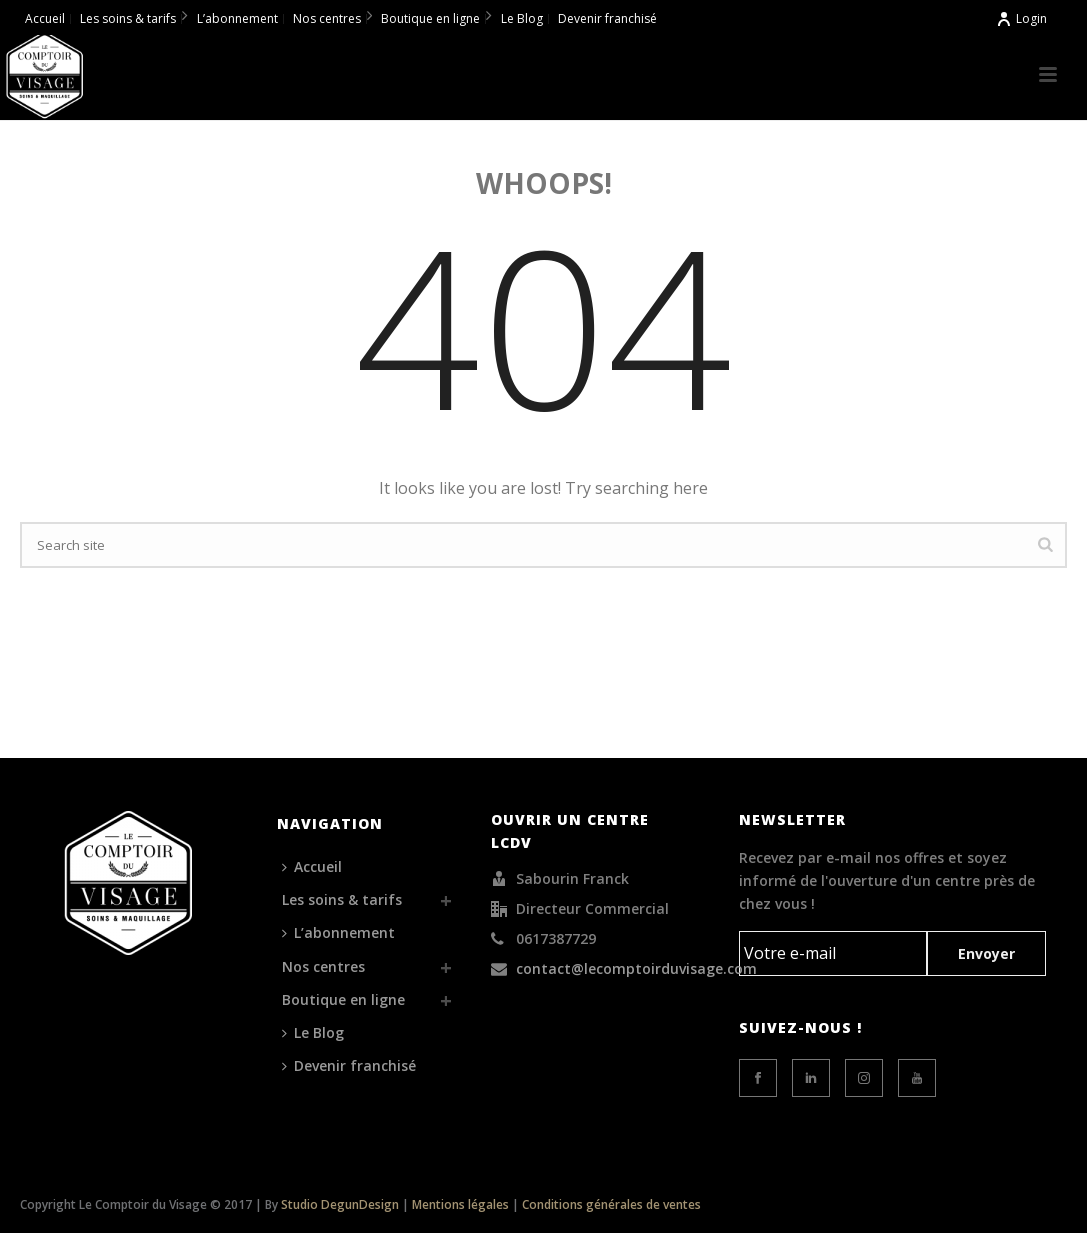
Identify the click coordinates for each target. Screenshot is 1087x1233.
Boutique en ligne (343, 999)
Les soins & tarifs (342, 899)
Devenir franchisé (349, 1065)
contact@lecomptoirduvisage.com (636, 969)
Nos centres (323, 966)
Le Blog (313, 1032)
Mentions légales (460, 1204)
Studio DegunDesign (340, 1204)
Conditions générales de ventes (611, 1204)
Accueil (312, 866)
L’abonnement (338, 932)
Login (1021, 18)
